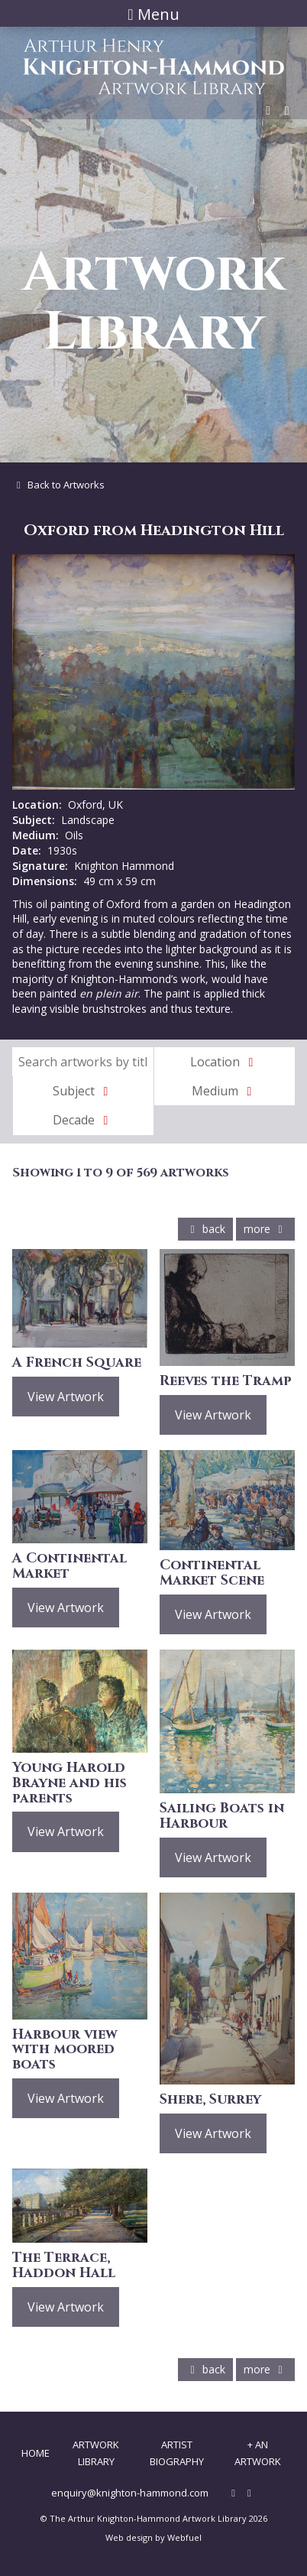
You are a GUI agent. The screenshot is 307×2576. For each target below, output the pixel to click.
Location (224, 1061)
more (265, 1228)
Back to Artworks (58, 485)
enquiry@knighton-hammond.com (129, 2493)
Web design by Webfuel (153, 2537)
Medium (224, 1090)
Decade (83, 1119)
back (205, 1228)
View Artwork (65, 1396)
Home (35, 2453)
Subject (83, 1090)
